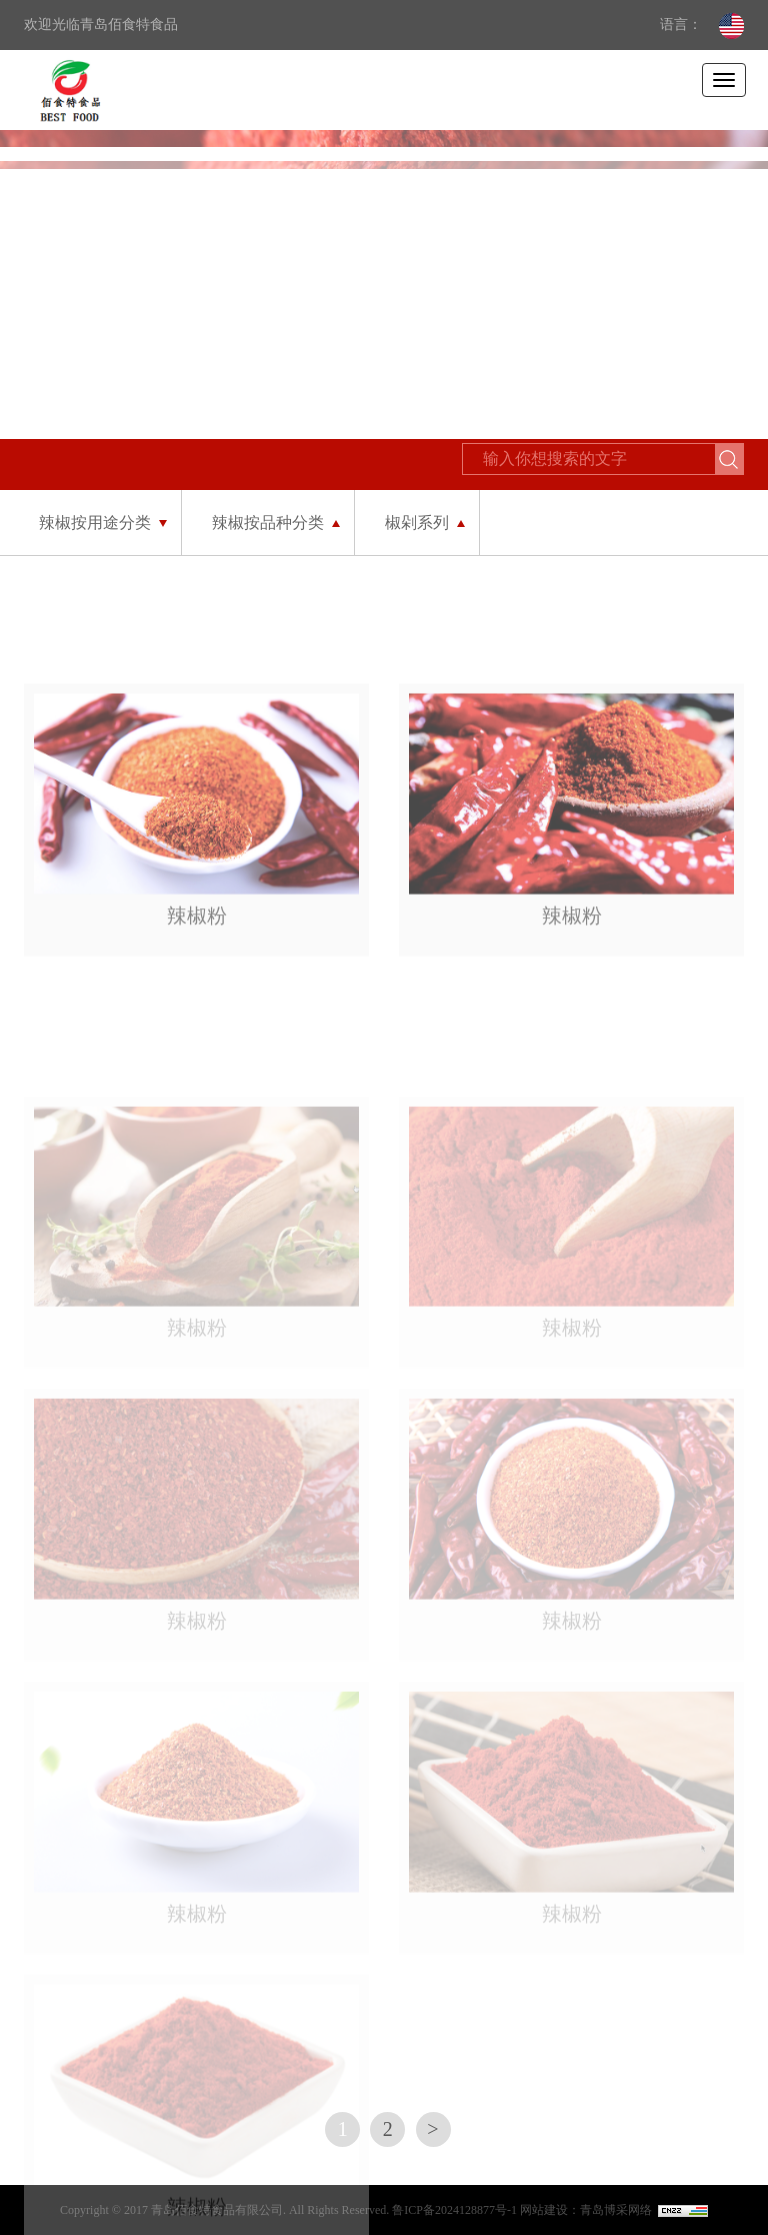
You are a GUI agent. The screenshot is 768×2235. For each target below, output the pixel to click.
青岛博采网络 (616, 2210)
